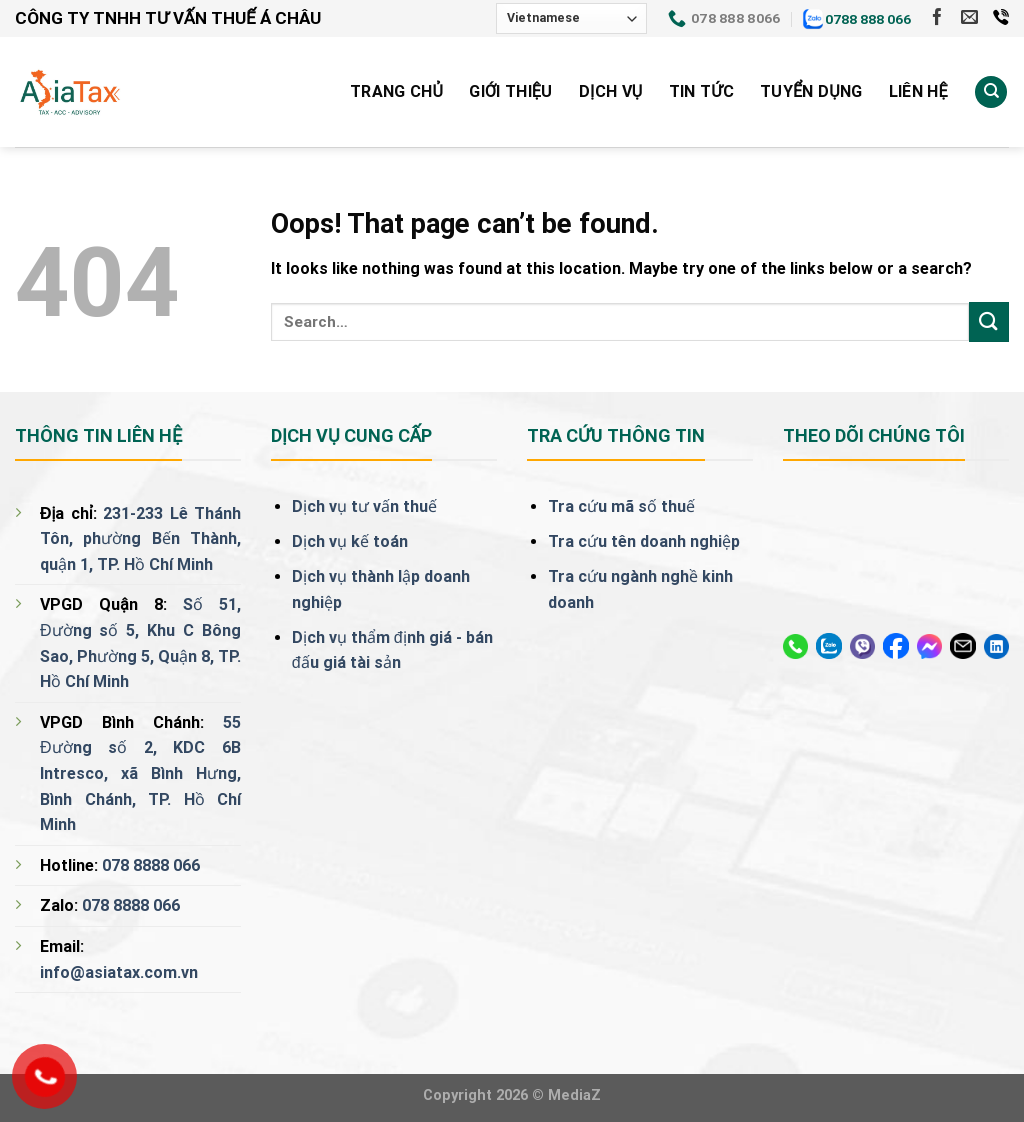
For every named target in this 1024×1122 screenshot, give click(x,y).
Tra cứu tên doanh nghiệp (644, 541)
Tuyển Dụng (811, 91)
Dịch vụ (611, 91)
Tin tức (701, 91)
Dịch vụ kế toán (350, 541)
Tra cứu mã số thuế (621, 506)
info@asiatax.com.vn (119, 972)
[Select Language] (571, 18)
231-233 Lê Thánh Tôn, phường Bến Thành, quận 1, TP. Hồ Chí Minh (140, 539)
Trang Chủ (396, 91)
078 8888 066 (151, 865)
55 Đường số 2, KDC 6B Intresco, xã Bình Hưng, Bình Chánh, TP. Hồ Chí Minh (140, 773)
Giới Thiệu (510, 91)
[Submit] (989, 321)
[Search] (991, 92)
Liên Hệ (918, 91)
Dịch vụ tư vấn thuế (364, 506)
